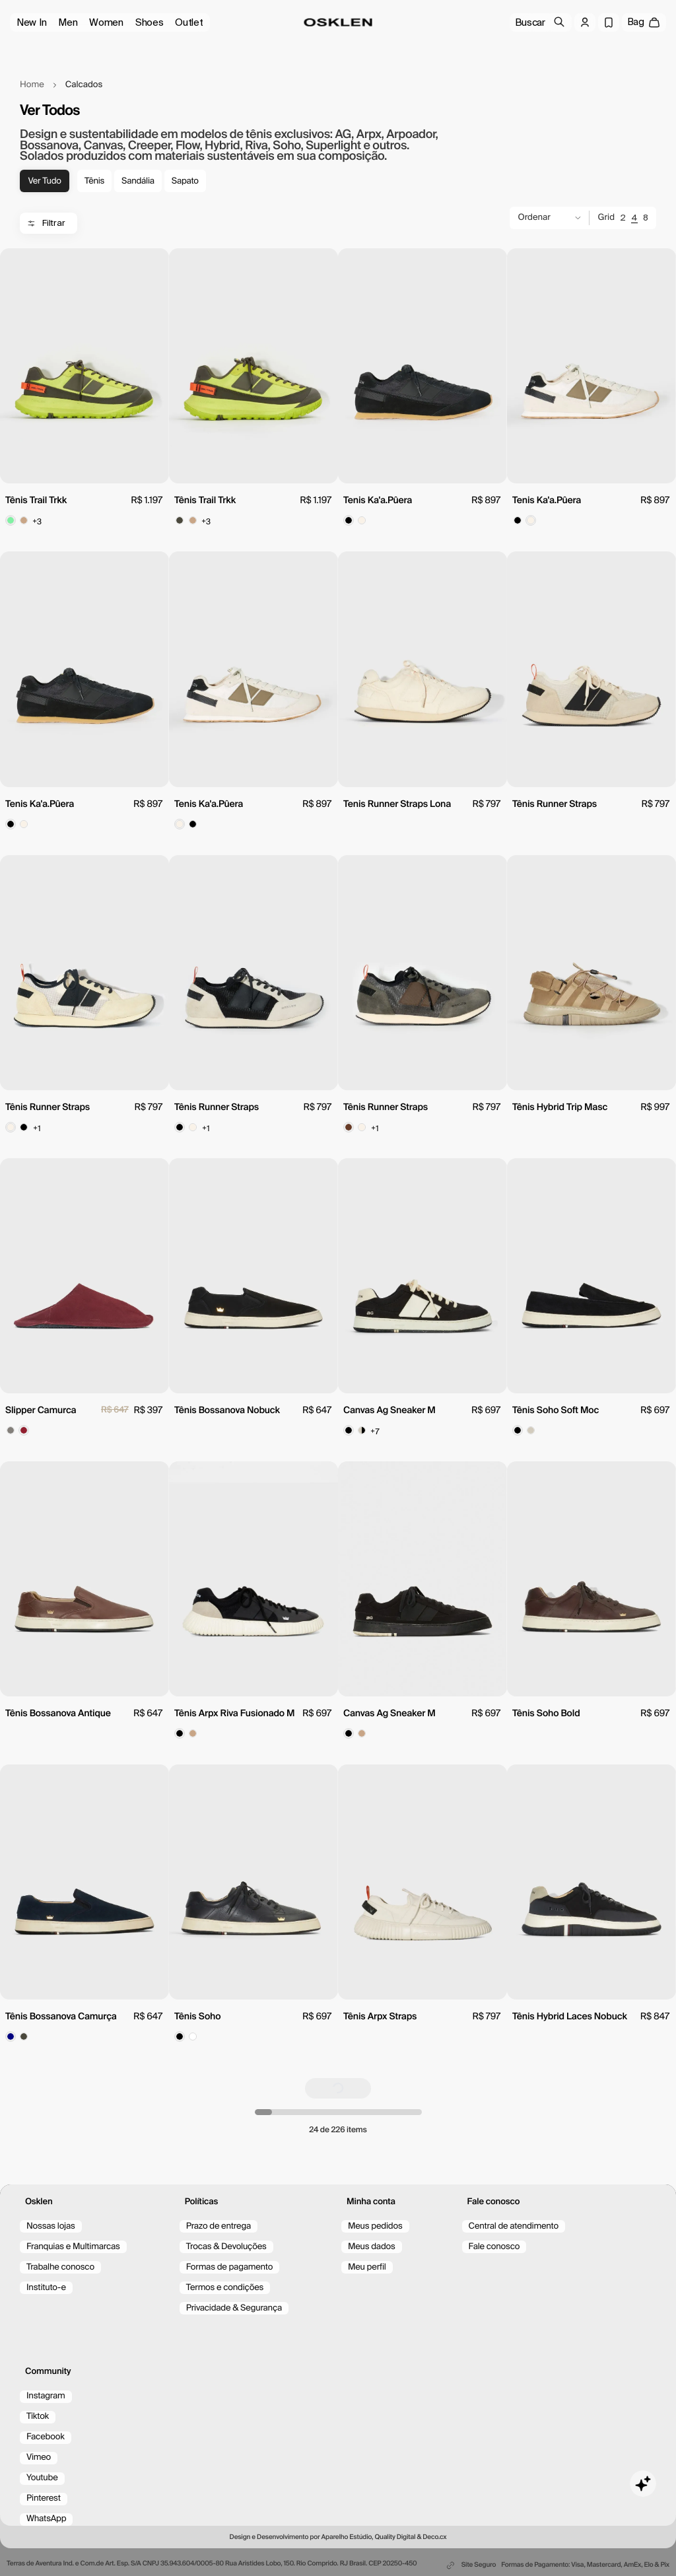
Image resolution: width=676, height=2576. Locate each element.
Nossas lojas (50, 2226)
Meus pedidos (375, 2226)
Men (67, 22)
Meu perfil (367, 2267)
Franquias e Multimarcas (73, 2246)
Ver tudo (44, 181)
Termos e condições (225, 2287)
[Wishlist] (608, 22)
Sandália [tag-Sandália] (137, 181)
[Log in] (584, 22)
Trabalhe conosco (60, 2267)
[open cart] (644, 22)
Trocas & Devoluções (226, 2246)
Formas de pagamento (229, 2267)
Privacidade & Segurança (234, 2308)
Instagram (45, 2396)
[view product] (84, 365)
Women (106, 22)
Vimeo (38, 2457)
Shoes (149, 22)
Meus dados (371, 2246)
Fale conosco (494, 2246)
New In (31, 22)
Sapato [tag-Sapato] (185, 181)
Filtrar (45, 222)
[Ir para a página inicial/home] (338, 22)
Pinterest (43, 2498)
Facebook (45, 2437)
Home (32, 84)
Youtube (42, 2478)
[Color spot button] (10, 520)
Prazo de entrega (218, 2226)
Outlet (189, 22)
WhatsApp (46, 2518)
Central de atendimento (513, 2226)
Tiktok (37, 2416)
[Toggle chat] (643, 2483)
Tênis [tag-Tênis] (94, 181)
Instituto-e (46, 2287)
